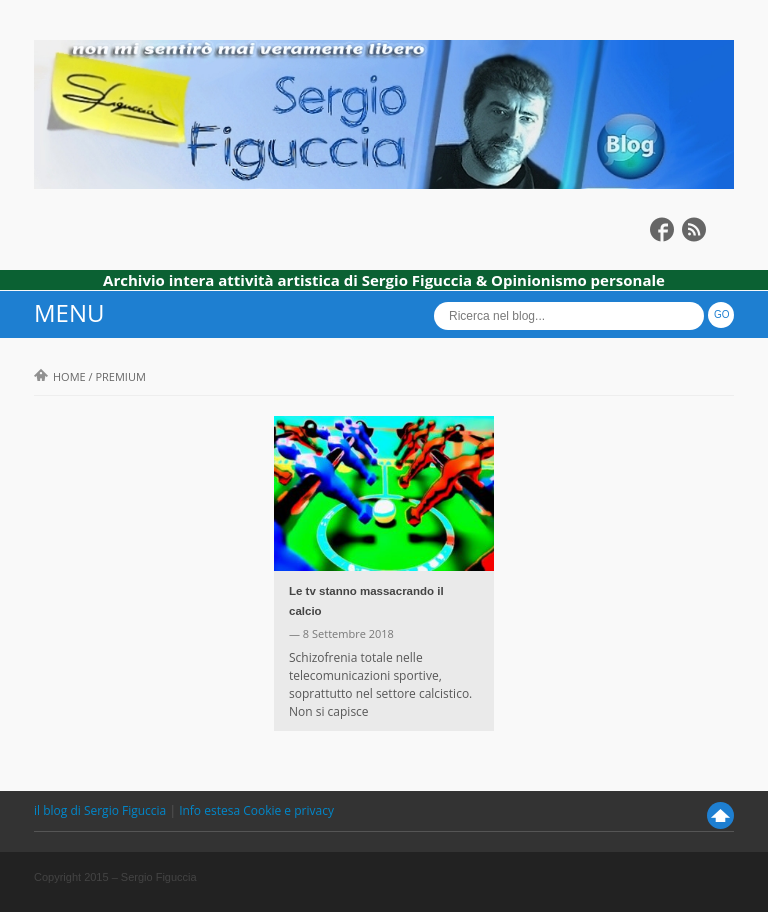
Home (60, 376)
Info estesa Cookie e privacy (256, 810)
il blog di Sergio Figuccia (101, 810)
